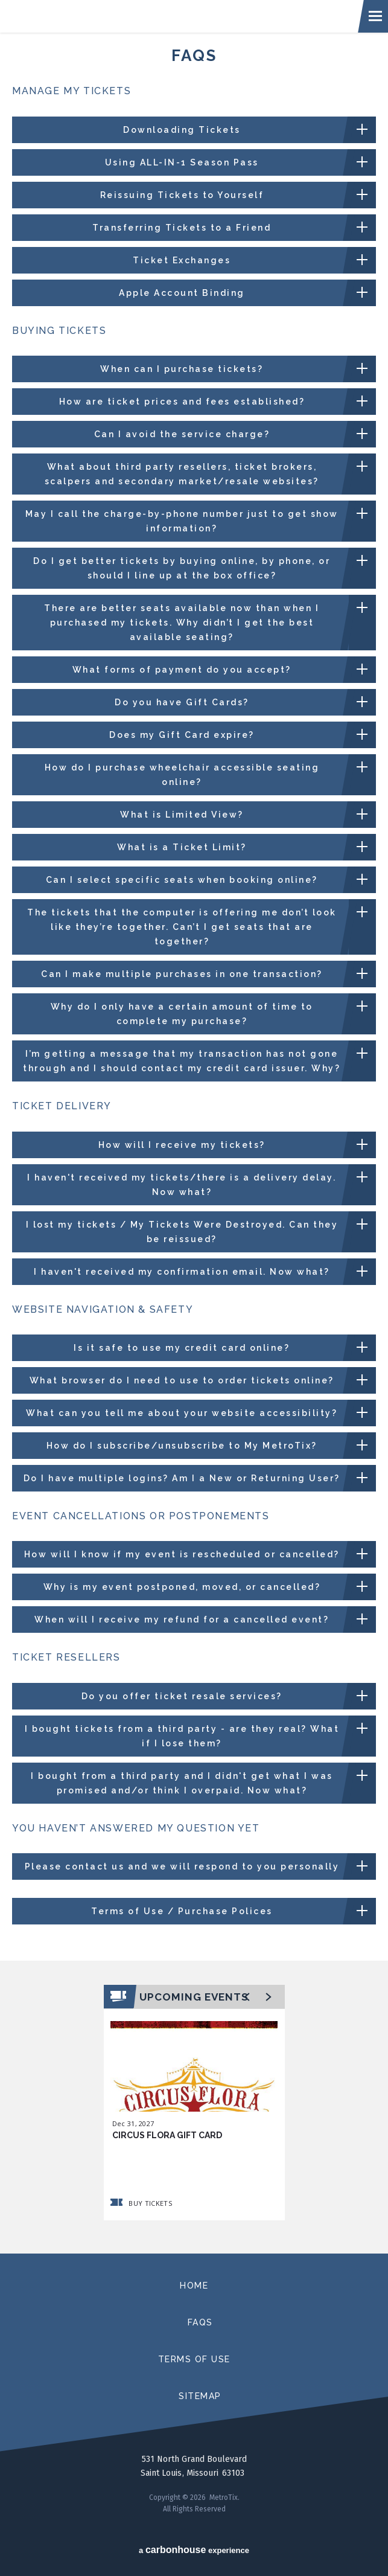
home (194, 2285)
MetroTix (171, 16)
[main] (194, 1143)
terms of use (194, 2359)
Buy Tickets (141, 2203)
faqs (200, 2322)
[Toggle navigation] (376, 16)
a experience (194, 2550)
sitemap (200, 2396)
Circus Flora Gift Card (167, 2135)
